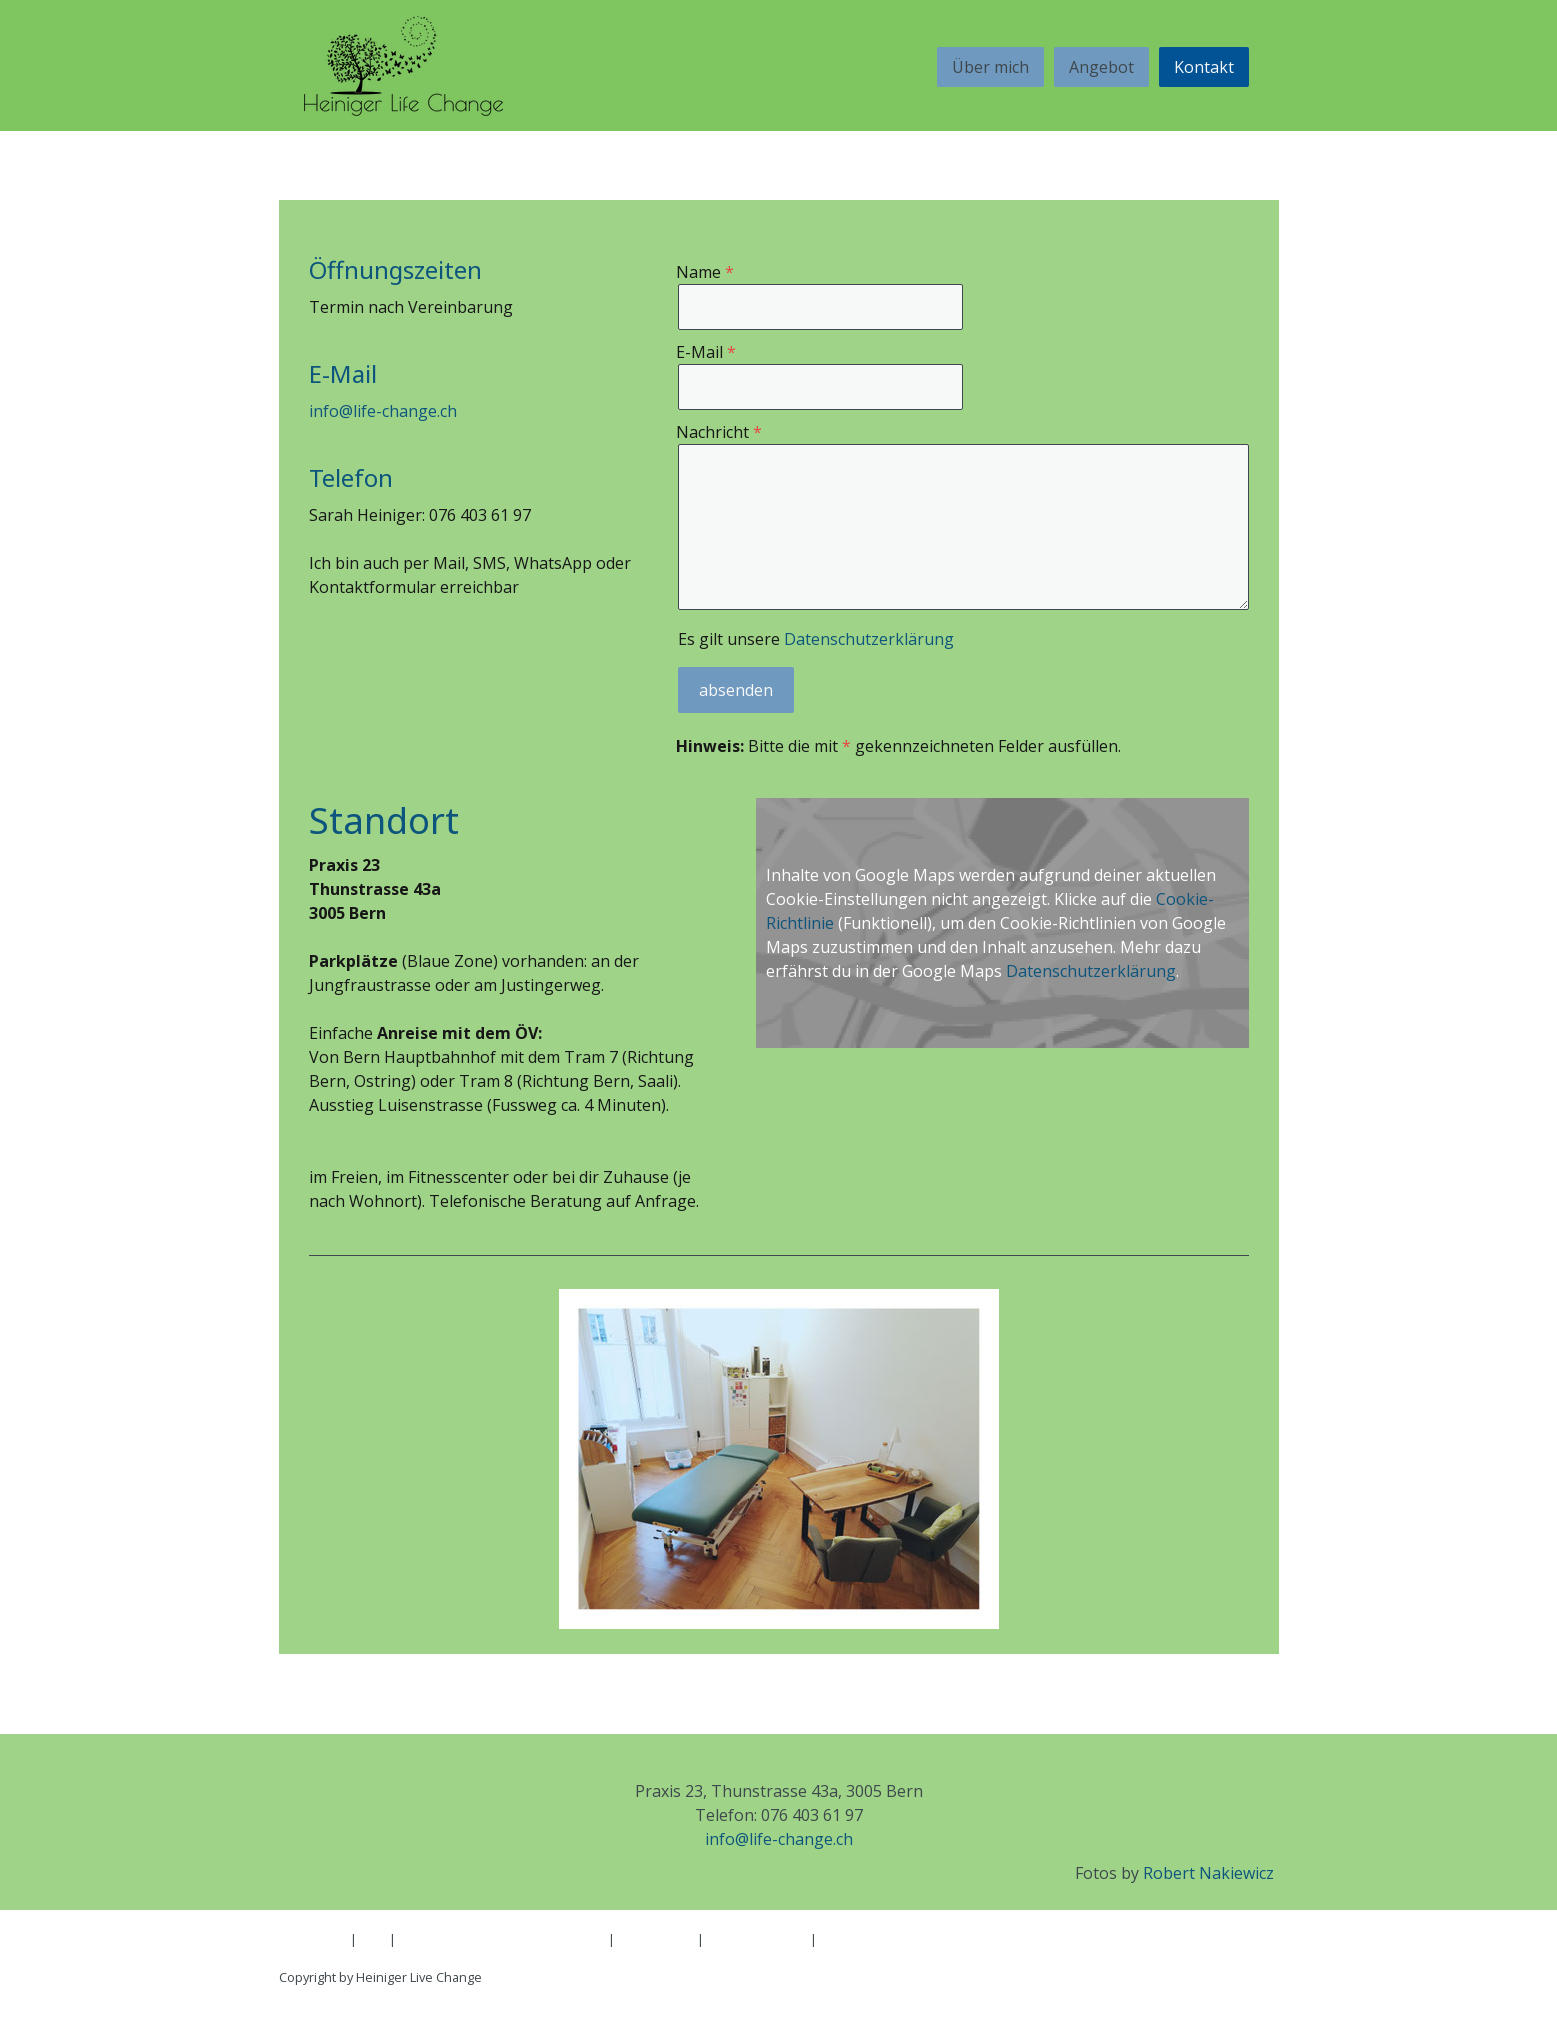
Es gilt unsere (816, 639)
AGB (373, 1939)
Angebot (1101, 67)
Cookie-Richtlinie (757, 1939)
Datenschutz (656, 1939)
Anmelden (1248, 1997)
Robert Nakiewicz (1208, 1873)
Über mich (990, 67)
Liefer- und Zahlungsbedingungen (502, 1939)
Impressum (313, 1939)
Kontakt (1204, 67)
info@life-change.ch (383, 411)
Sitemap (303, 1958)
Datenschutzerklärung (869, 639)
